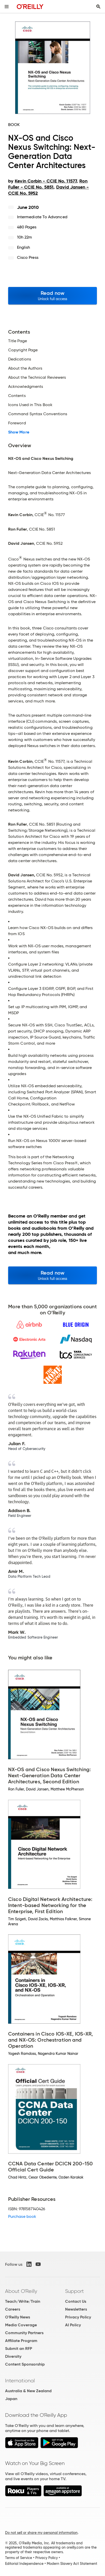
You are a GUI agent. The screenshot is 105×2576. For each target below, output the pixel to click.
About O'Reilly (21, 2291)
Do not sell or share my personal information (41, 2532)
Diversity (13, 2356)
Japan (11, 2398)
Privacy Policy (78, 2317)
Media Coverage (21, 2325)
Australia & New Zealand (28, 2390)
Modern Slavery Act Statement (72, 2563)
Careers (12, 2309)
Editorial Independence (24, 2563)
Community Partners (24, 2332)
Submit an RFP (18, 2348)
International (20, 2381)
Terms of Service (18, 2557)
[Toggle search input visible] (98, 7)
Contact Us (75, 2301)
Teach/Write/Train (22, 2301)
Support (74, 2291)
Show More (18, 432)
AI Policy (73, 2325)
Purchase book (22, 2216)
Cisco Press (27, 257)
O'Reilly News (17, 2317)
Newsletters (76, 2309)
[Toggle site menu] (7, 7)
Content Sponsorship (25, 2364)
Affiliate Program (21, 2340)
